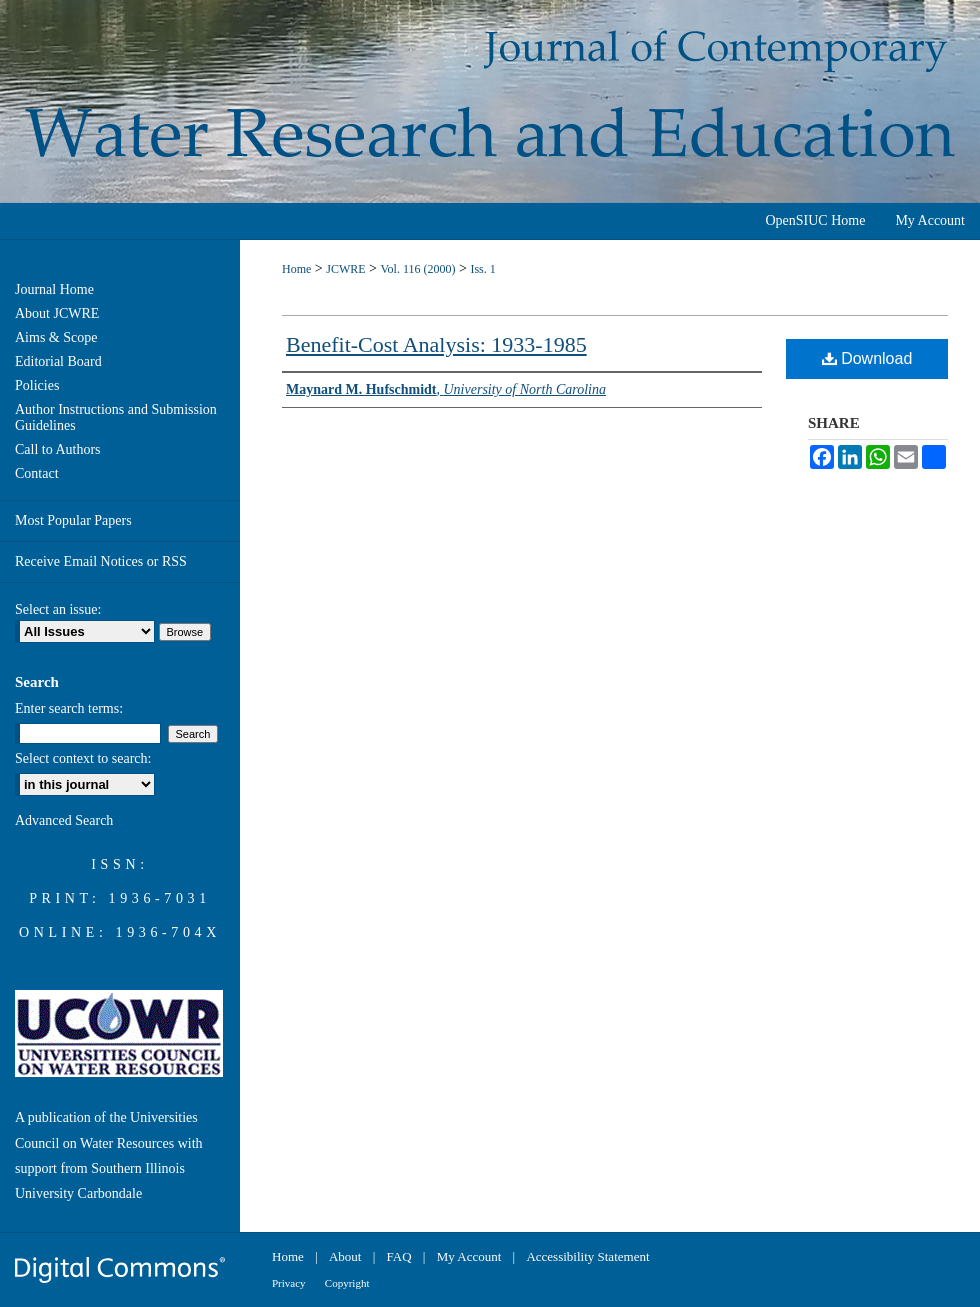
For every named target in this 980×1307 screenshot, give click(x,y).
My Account (469, 1256)
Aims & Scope (56, 337)
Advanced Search (64, 820)
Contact (37, 473)
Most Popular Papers (73, 520)
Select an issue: (58, 609)
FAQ (399, 1256)
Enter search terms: (69, 708)
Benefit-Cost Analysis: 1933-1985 (436, 344)
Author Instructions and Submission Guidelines (116, 417)
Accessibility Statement (587, 1256)
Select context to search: (83, 758)
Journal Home (54, 289)
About (345, 1256)
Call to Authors (58, 449)
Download (867, 358)
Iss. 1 (482, 269)
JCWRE (345, 269)
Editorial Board (58, 361)
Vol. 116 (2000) (417, 269)
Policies (37, 385)
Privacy (289, 1283)
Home (296, 269)
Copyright (347, 1283)
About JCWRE (57, 313)
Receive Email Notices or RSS (101, 561)
